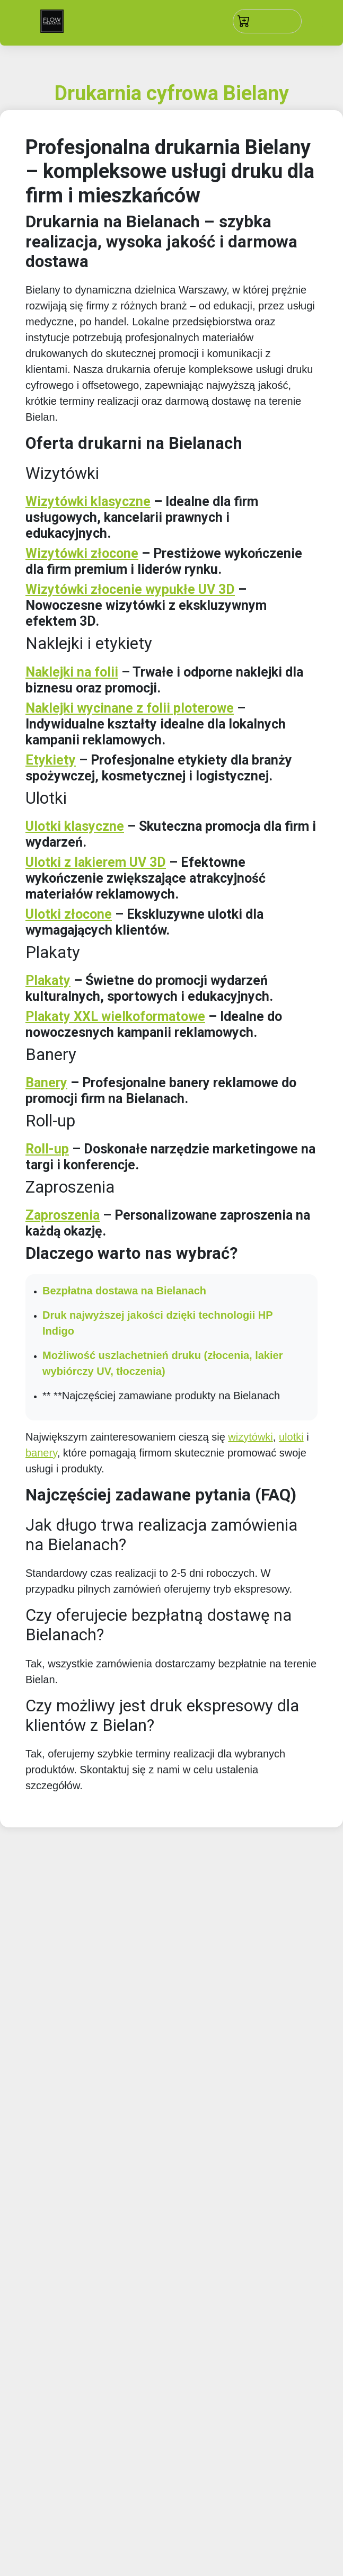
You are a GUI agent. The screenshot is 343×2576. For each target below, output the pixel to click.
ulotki (291, 1437)
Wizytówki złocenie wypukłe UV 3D (130, 589)
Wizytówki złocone (81, 553)
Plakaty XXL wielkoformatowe (115, 1016)
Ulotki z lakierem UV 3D (95, 862)
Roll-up (47, 1149)
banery (41, 1453)
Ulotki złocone (68, 914)
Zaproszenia (62, 1215)
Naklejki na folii (71, 672)
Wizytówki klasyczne (88, 501)
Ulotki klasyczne (74, 826)
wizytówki (250, 1437)
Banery (46, 1082)
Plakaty (48, 980)
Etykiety (50, 760)
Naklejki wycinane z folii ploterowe (129, 708)
